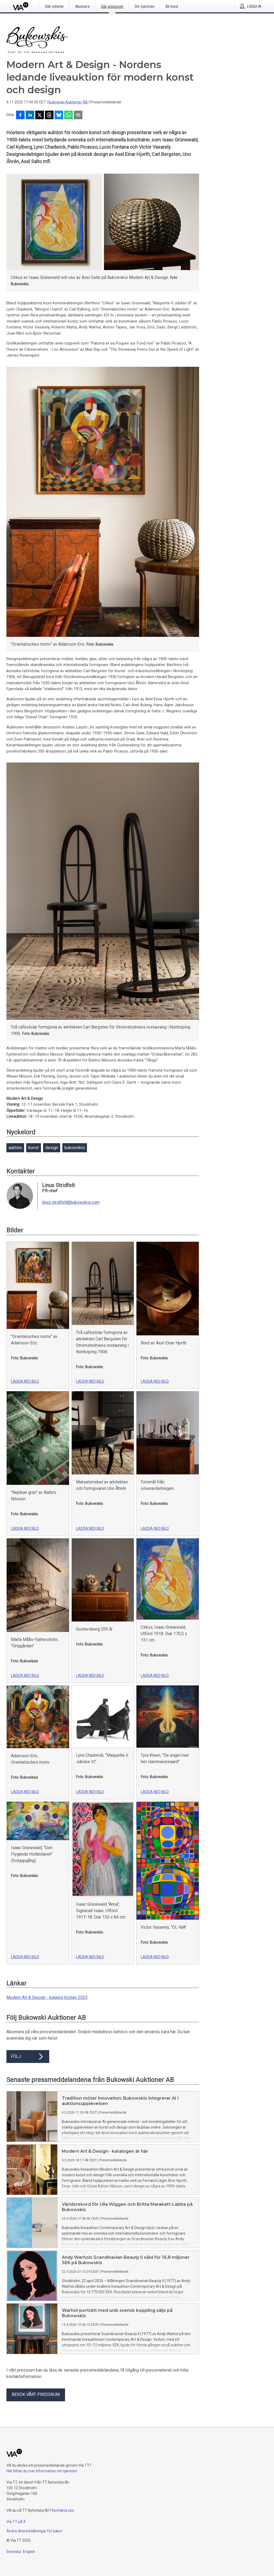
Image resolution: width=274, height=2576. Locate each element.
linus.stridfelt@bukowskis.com (71, 1202)
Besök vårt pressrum (36, 2394)
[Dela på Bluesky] (59, 115)
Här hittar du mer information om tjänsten (41, 2471)
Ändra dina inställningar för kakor (34, 2531)
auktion (15, 1147)
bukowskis (74, 1147)
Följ (28, 2056)
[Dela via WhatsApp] (68, 115)
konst (33, 1147)
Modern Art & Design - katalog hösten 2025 (46, 1997)
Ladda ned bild (25, 1381)
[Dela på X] (39, 115)
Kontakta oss (63, 2510)
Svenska (13, 2551)
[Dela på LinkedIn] (30, 115)
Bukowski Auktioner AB (68, 102)
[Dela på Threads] (49, 115)
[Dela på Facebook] (20, 115)
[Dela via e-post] (78, 115)
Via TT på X (16, 2521)
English (29, 2551)
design (51, 1147)
